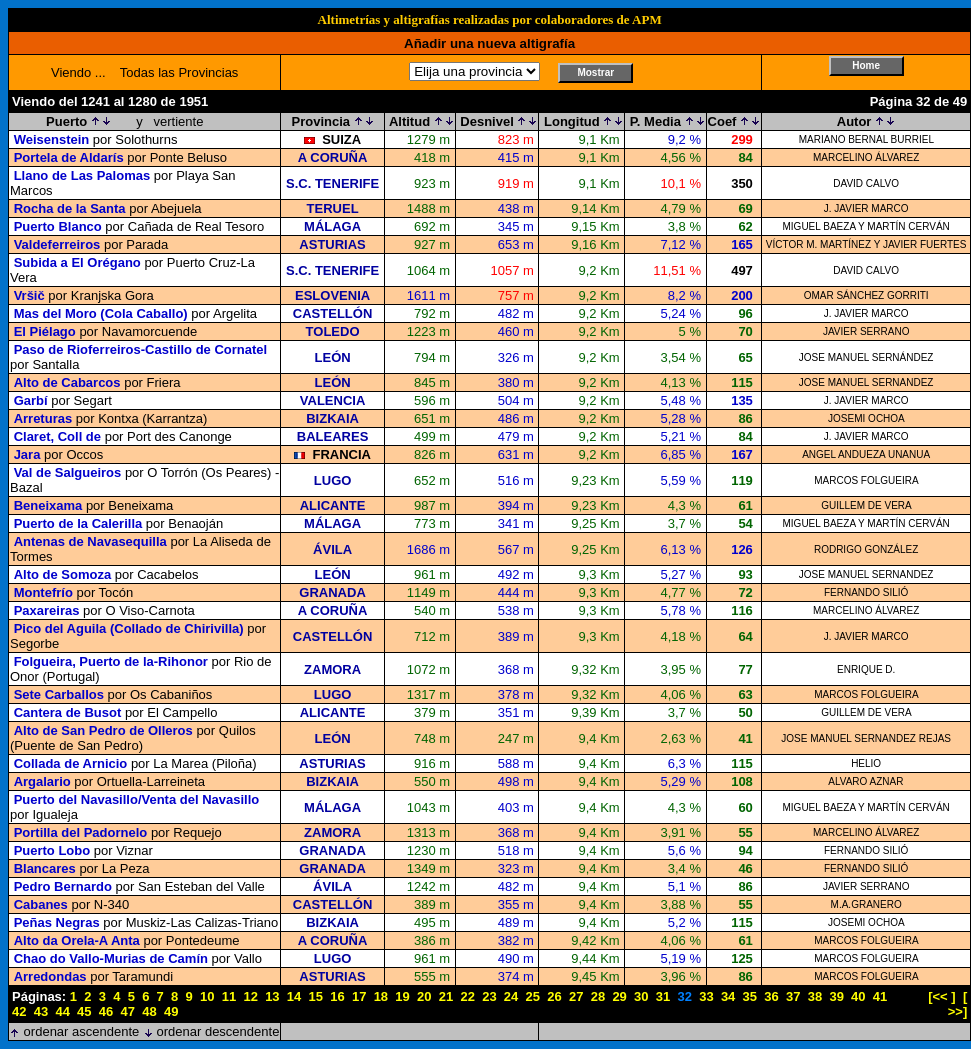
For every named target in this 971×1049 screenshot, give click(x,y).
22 (467, 996)
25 (533, 996)
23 (489, 996)
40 (858, 996)
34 (728, 996)
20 (424, 996)
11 (229, 996)
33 (706, 996)
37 (793, 996)
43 (41, 1011)
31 (663, 996)
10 (207, 996)
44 (62, 1011)
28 (598, 996)
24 (511, 996)
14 (294, 996)
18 (381, 996)
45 (84, 1011)
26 (554, 996)
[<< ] (941, 996)
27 (576, 996)
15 (316, 996)
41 (880, 996)
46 (106, 1011)
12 (250, 996)
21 (446, 996)
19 (402, 996)
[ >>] (958, 1004)
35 (750, 996)
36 (771, 996)
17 (359, 996)
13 (272, 996)
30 (641, 996)
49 (171, 1011)
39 (836, 996)
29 (619, 996)
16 (337, 996)
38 (815, 996)
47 (128, 1011)
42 (19, 1011)
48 (149, 1011)
